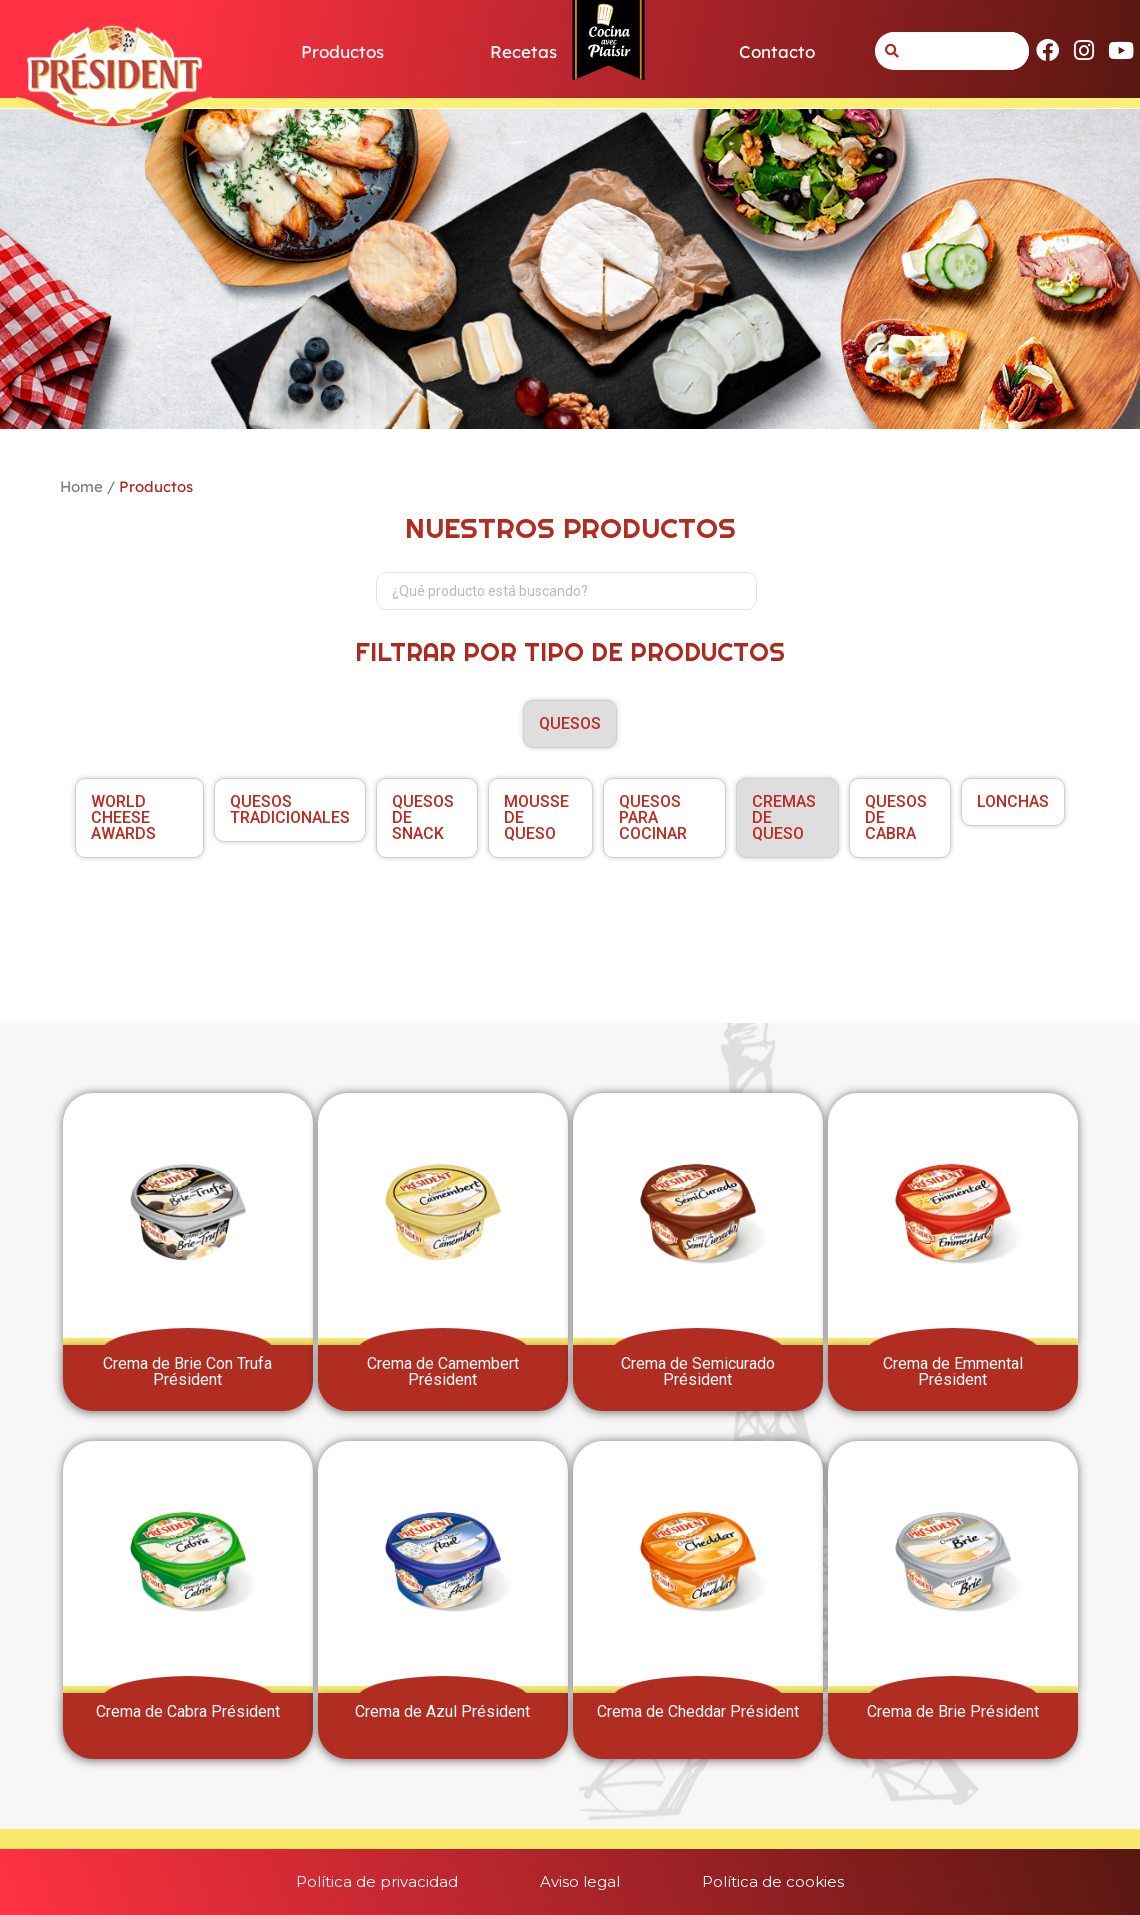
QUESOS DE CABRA (896, 817)
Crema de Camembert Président (443, 1371)
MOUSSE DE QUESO (536, 817)
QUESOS (570, 723)
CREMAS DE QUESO (784, 817)
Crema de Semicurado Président (698, 1371)
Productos (342, 51)
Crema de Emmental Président (953, 1371)
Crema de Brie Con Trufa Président (187, 1371)
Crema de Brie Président (953, 1711)
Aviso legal (580, 1881)
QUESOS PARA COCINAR (653, 817)
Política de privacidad (359, 1881)
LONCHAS (1013, 801)
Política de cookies (791, 1881)
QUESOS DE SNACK (423, 817)
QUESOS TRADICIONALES (290, 809)
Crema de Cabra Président (188, 1711)
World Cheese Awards (123, 817)
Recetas (523, 51)
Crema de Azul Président (442, 1711)
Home (81, 486)
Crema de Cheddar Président (698, 1711)
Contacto (777, 51)
